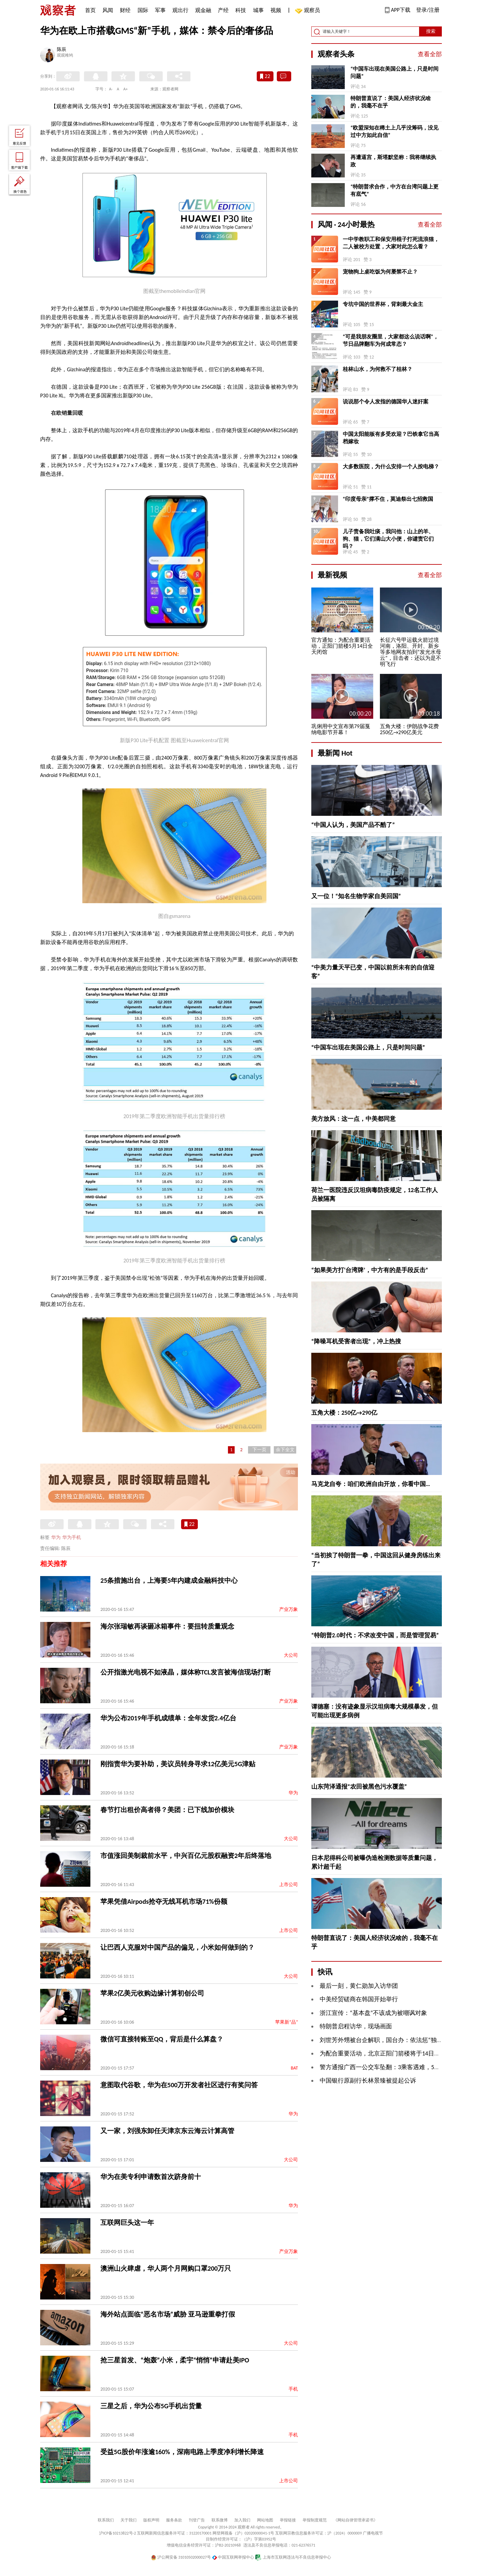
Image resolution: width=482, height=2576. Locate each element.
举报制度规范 (315, 2520)
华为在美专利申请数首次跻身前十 (150, 2177)
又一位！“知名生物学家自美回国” (356, 896)
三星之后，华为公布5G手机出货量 (151, 2406)
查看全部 (430, 54)
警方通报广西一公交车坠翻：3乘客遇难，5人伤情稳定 (392, 2067)
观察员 (308, 11)
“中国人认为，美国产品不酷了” (353, 825)
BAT (294, 2068)
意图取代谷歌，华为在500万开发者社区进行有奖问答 (179, 2085)
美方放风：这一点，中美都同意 (353, 1118)
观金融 (203, 10)
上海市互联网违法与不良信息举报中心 (293, 2557)
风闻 (107, 10)
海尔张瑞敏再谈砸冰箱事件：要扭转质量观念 (167, 1626)
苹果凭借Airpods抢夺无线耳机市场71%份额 (163, 1901)
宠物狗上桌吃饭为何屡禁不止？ (380, 271)
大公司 (291, 1655)
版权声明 (151, 2520)
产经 (223, 10)
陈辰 (61, 50)
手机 (293, 2389)
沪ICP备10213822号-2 (117, 2533)
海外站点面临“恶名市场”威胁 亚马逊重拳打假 (167, 2314)
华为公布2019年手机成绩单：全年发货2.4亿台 (168, 1718)
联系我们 (106, 2520)
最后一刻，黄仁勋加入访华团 (359, 1985)
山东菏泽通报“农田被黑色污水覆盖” (359, 1786)
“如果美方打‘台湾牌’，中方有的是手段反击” (369, 1270)
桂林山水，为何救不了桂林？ (377, 369)
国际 (143, 10)
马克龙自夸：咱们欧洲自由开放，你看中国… (370, 1484)
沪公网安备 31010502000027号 (181, 2557)
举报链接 (288, 2520)
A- (111, 89)
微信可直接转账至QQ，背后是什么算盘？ (161, 2039)
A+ (126, 89)
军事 (160, 10)
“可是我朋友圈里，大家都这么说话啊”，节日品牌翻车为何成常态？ (390, 340)
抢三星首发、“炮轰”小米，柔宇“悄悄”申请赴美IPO (174, 2360)
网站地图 (265, 2520)
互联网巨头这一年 (127, 2222)
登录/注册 (427, 10)
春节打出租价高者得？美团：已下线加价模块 (167, 1810)
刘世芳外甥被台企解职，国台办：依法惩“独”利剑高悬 (391, 2040)
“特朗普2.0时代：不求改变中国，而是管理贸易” (375, 1635)
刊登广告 (197, 2520)
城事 (258, 10)
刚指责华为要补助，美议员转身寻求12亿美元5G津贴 (177, 1764)
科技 (240, 10)
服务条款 (174, 2520)
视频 (275, 10)
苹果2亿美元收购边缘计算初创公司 (152, 1993)
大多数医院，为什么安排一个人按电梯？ (391, 466)
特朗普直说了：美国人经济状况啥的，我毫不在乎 (390, 102)
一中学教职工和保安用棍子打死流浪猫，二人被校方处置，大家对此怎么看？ (391, 243)
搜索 (430, 31)
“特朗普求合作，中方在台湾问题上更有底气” (394, 190)
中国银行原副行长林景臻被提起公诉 (368, 2080)
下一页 (259, 1450)
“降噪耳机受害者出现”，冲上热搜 (356, 1341)
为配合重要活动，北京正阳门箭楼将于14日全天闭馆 (389, 2053)
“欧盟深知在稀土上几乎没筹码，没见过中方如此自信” (394, 131)
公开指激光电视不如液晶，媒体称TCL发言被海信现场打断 (185, 1672)
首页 (90, 10)
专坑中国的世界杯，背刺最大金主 (383, 304)
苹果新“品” (286, 2022)
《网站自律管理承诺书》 (355, 2520)
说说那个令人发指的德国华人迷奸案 (385, 401)
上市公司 (288, 1884)
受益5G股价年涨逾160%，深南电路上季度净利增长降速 (182, 2452)
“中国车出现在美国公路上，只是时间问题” (394, 72)
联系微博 (220, 2520)
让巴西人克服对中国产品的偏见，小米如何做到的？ (177, 1947)
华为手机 (71, 1537)
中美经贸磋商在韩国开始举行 (359, 1999)
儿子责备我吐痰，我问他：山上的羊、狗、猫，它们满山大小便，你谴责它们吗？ (388, 538)
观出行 (180, 10)
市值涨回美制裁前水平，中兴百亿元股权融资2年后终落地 (185, 1856)
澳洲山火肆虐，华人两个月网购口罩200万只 (165, 2268)
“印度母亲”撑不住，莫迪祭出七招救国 (388, 499)
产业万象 (288, 1609)
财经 (125, 10)
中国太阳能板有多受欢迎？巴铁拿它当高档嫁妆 (391, 438)
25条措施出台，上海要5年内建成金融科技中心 (169, 1580)
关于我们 (128, 2520)
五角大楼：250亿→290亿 (344, 1412)
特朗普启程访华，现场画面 (356, 2026)
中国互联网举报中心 (233, 2557)
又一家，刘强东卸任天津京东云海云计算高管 (167, 2131)
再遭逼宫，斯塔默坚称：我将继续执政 (393, 161)
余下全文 (285, 1450)
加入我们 (242, 2520)
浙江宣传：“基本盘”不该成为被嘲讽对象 (373, 2013)
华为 (56, 1537)
